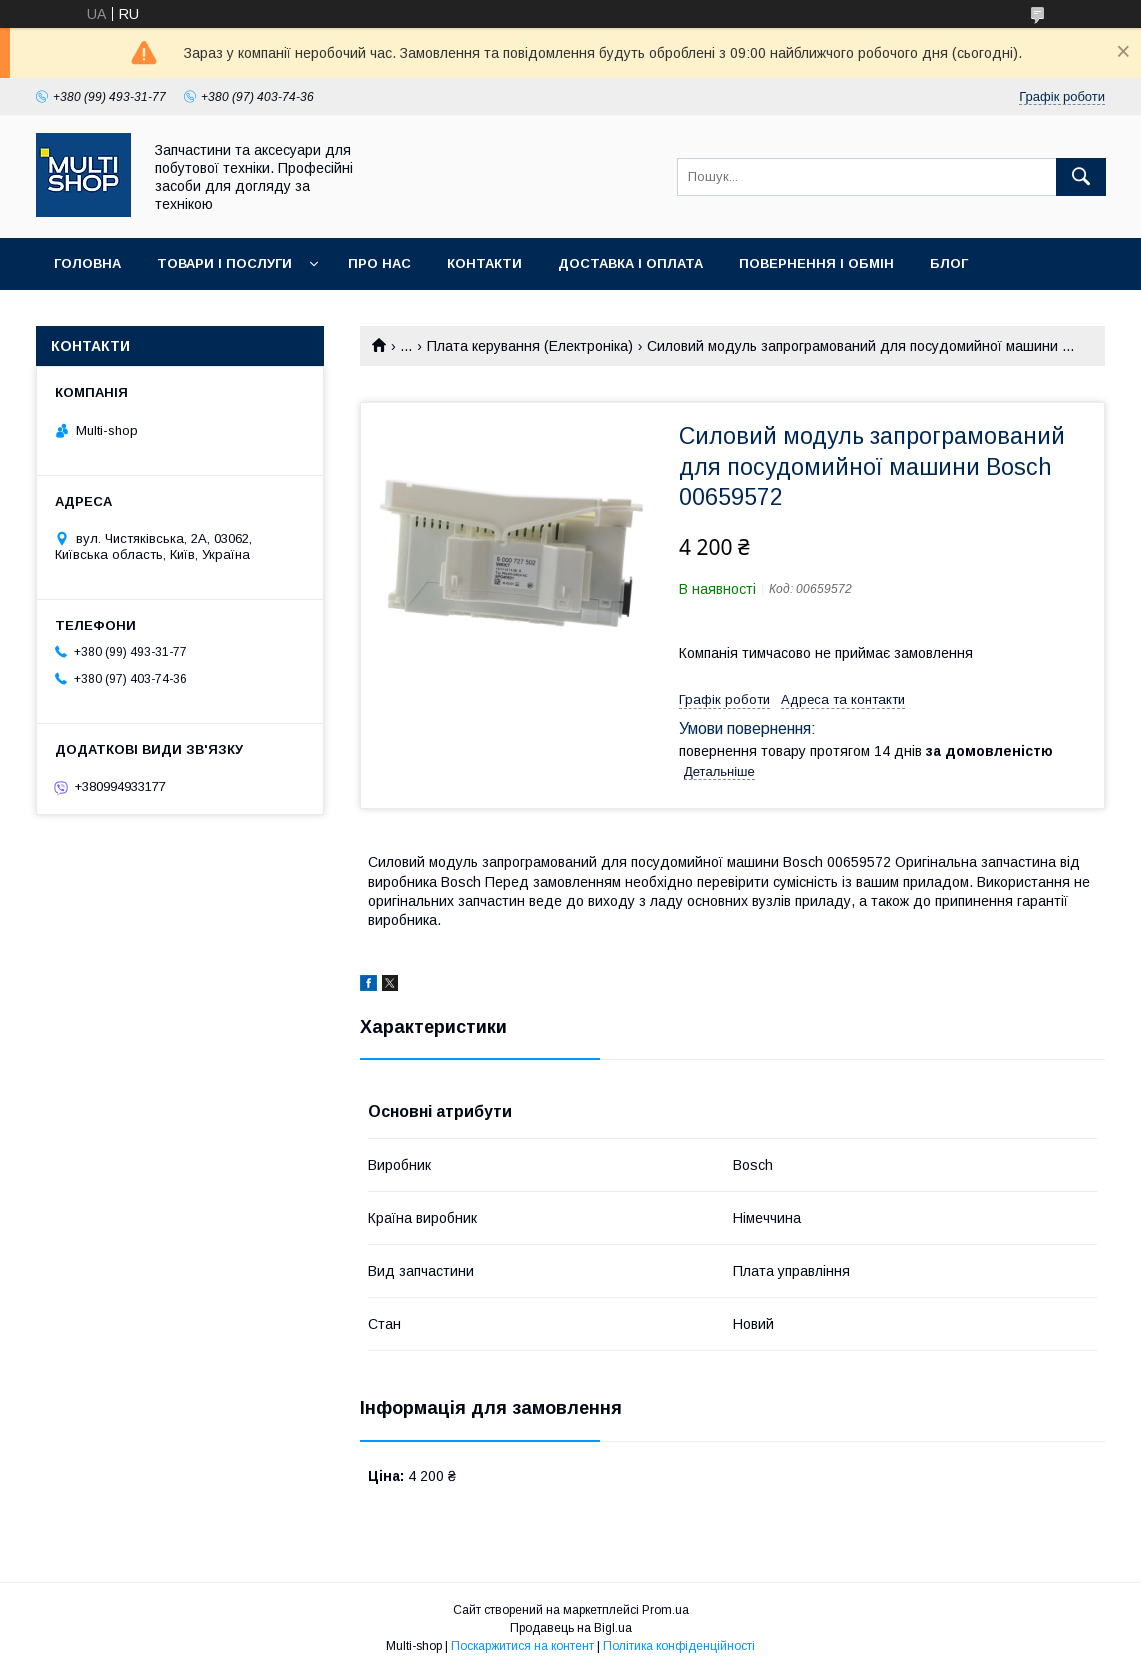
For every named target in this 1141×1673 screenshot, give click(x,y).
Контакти (484, 263)
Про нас (379, 263)
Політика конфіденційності (679, 1646)
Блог (949, 263)
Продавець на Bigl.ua (571, 1628)
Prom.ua (665, 1610)
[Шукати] (1081, 177)
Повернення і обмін (816, 263)
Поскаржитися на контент (522, 1646)
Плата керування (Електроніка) (530, 346)
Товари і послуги (224, 263)
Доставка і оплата (630, 263)
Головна (87, 263)
